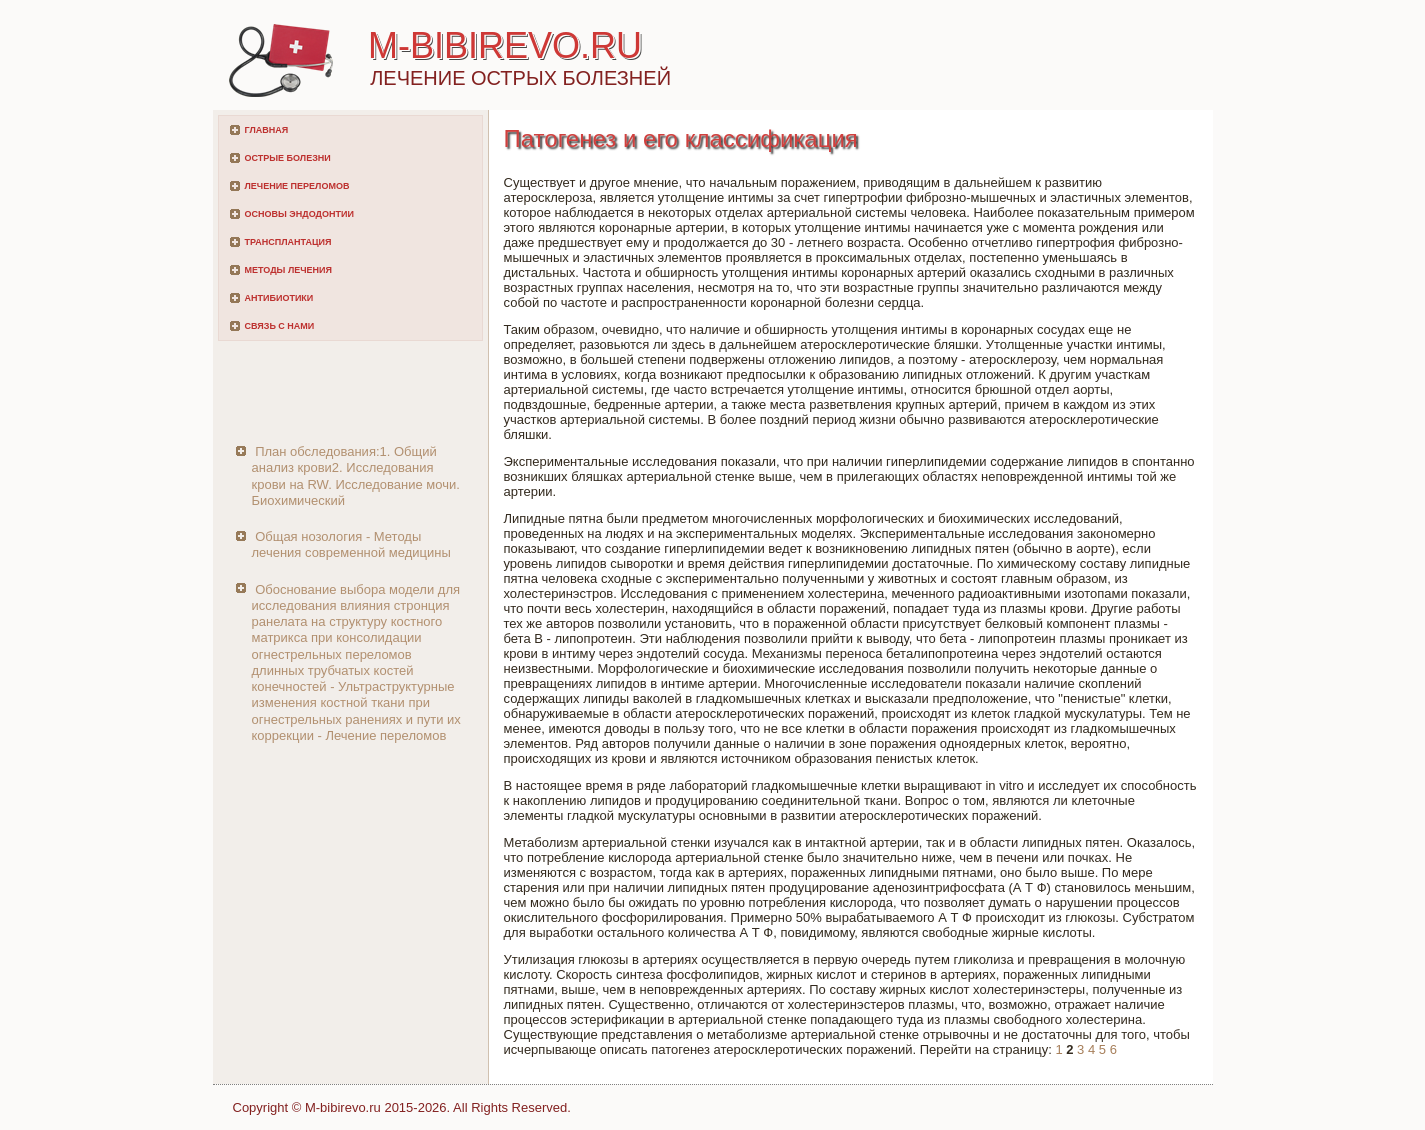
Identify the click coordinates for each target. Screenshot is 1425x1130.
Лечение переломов (297, 186)
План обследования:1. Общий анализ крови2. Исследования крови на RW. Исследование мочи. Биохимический (356, 476)
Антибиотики (279, 298)
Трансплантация (288, 242)
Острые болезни (288, 158)
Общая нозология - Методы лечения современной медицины (351, 544)
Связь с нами (280, 326)
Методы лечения (288, 270)
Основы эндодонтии (299, 214)
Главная (267, 130)
